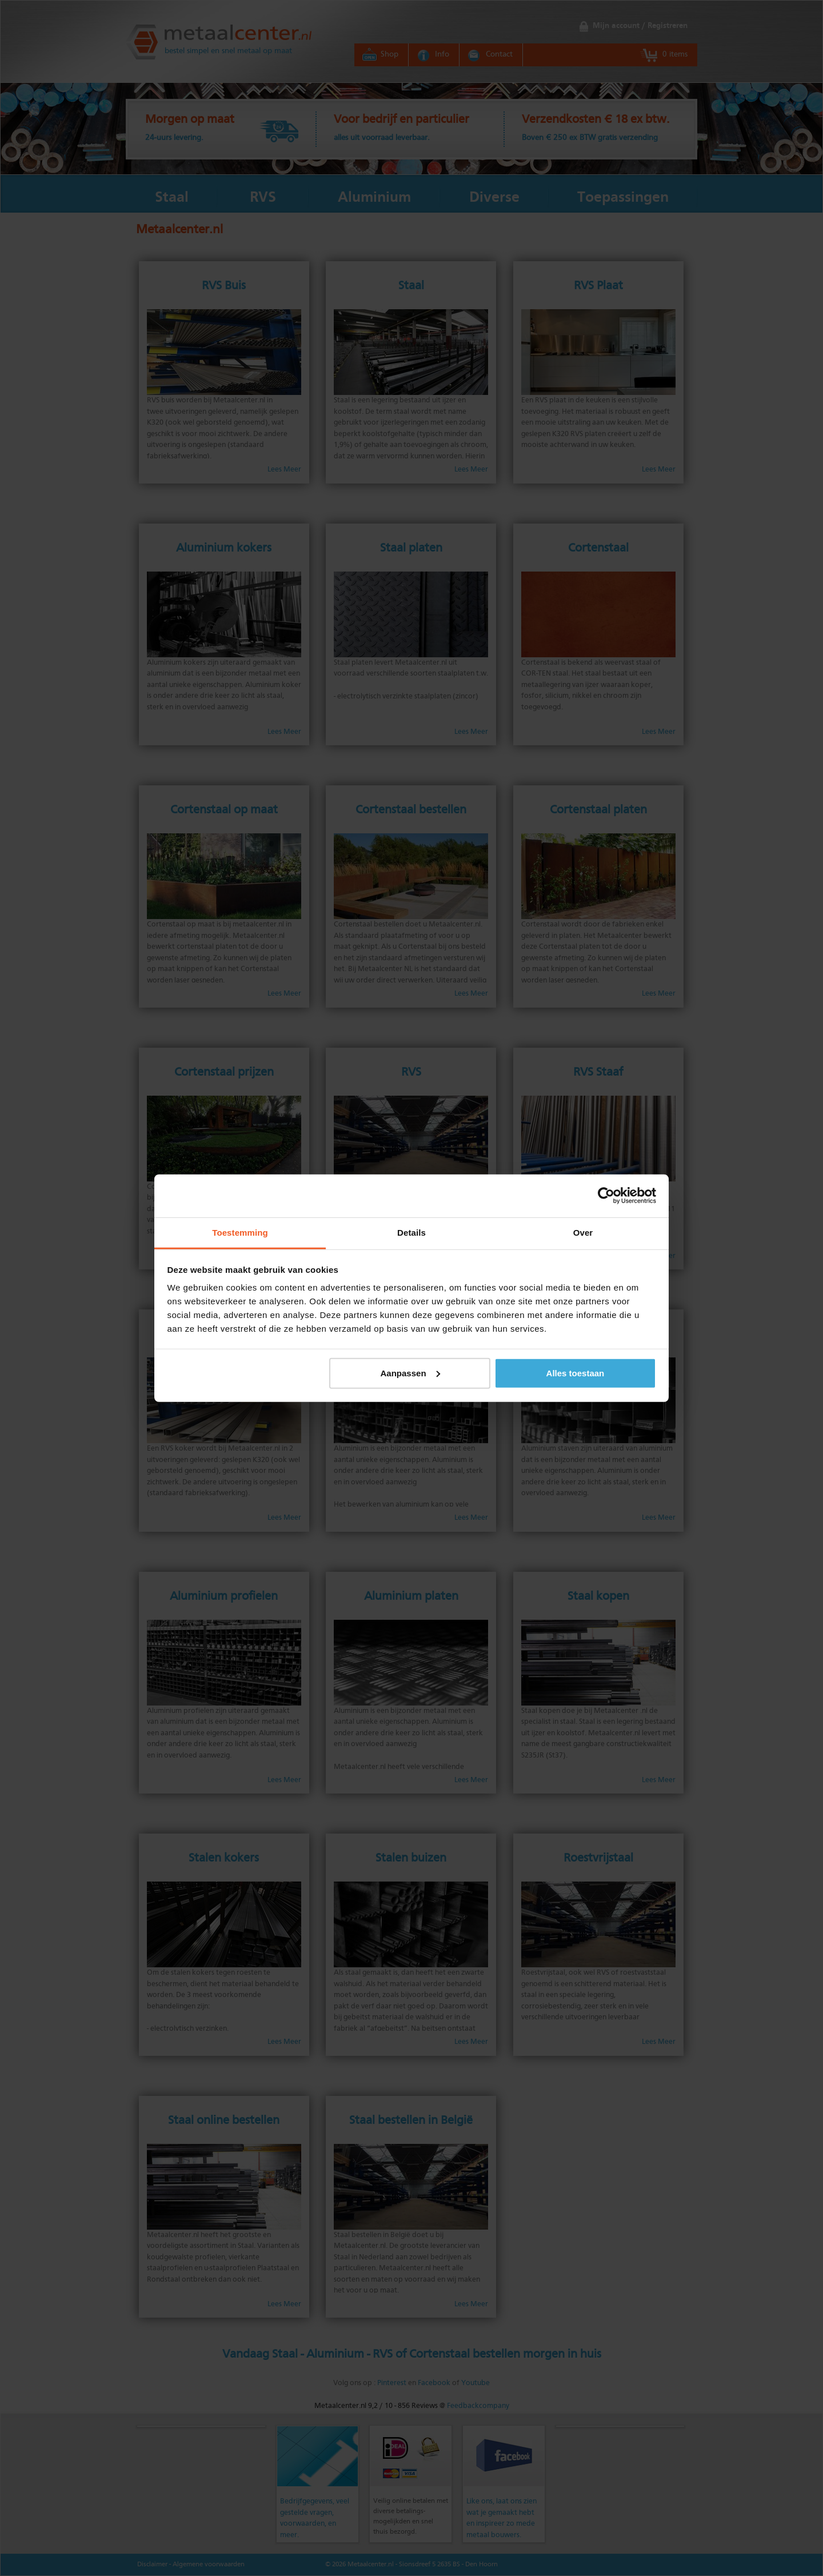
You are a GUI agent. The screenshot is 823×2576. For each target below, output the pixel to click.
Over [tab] (583, 1232)
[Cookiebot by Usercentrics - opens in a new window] (606, 1195)
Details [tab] (411, 1232)
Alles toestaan (575, 1372)
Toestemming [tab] (240, 1232)
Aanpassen (410, 1372)
